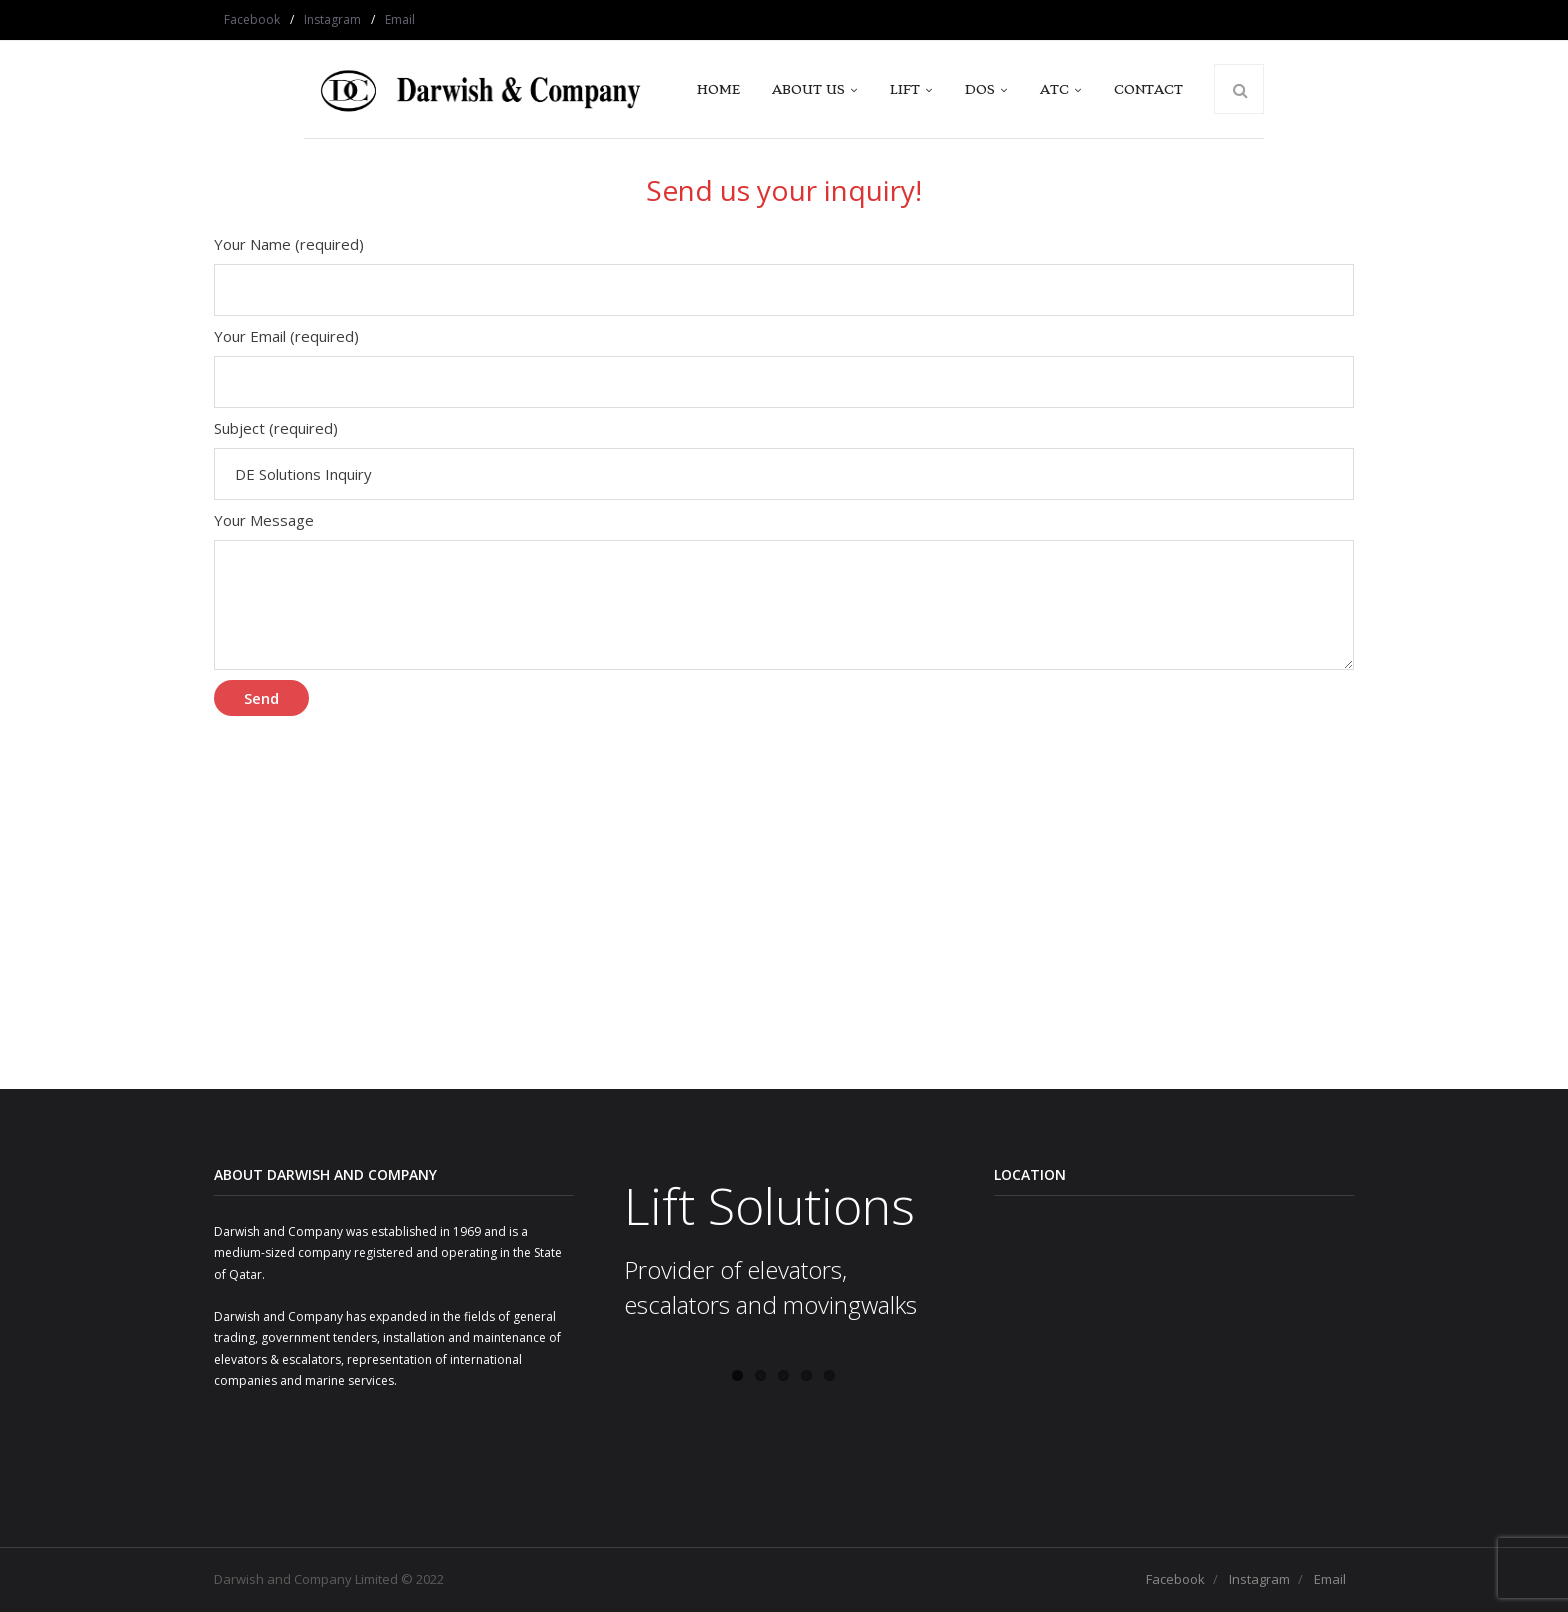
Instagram (332, 19)
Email (400, 19)
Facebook (252, 19)
